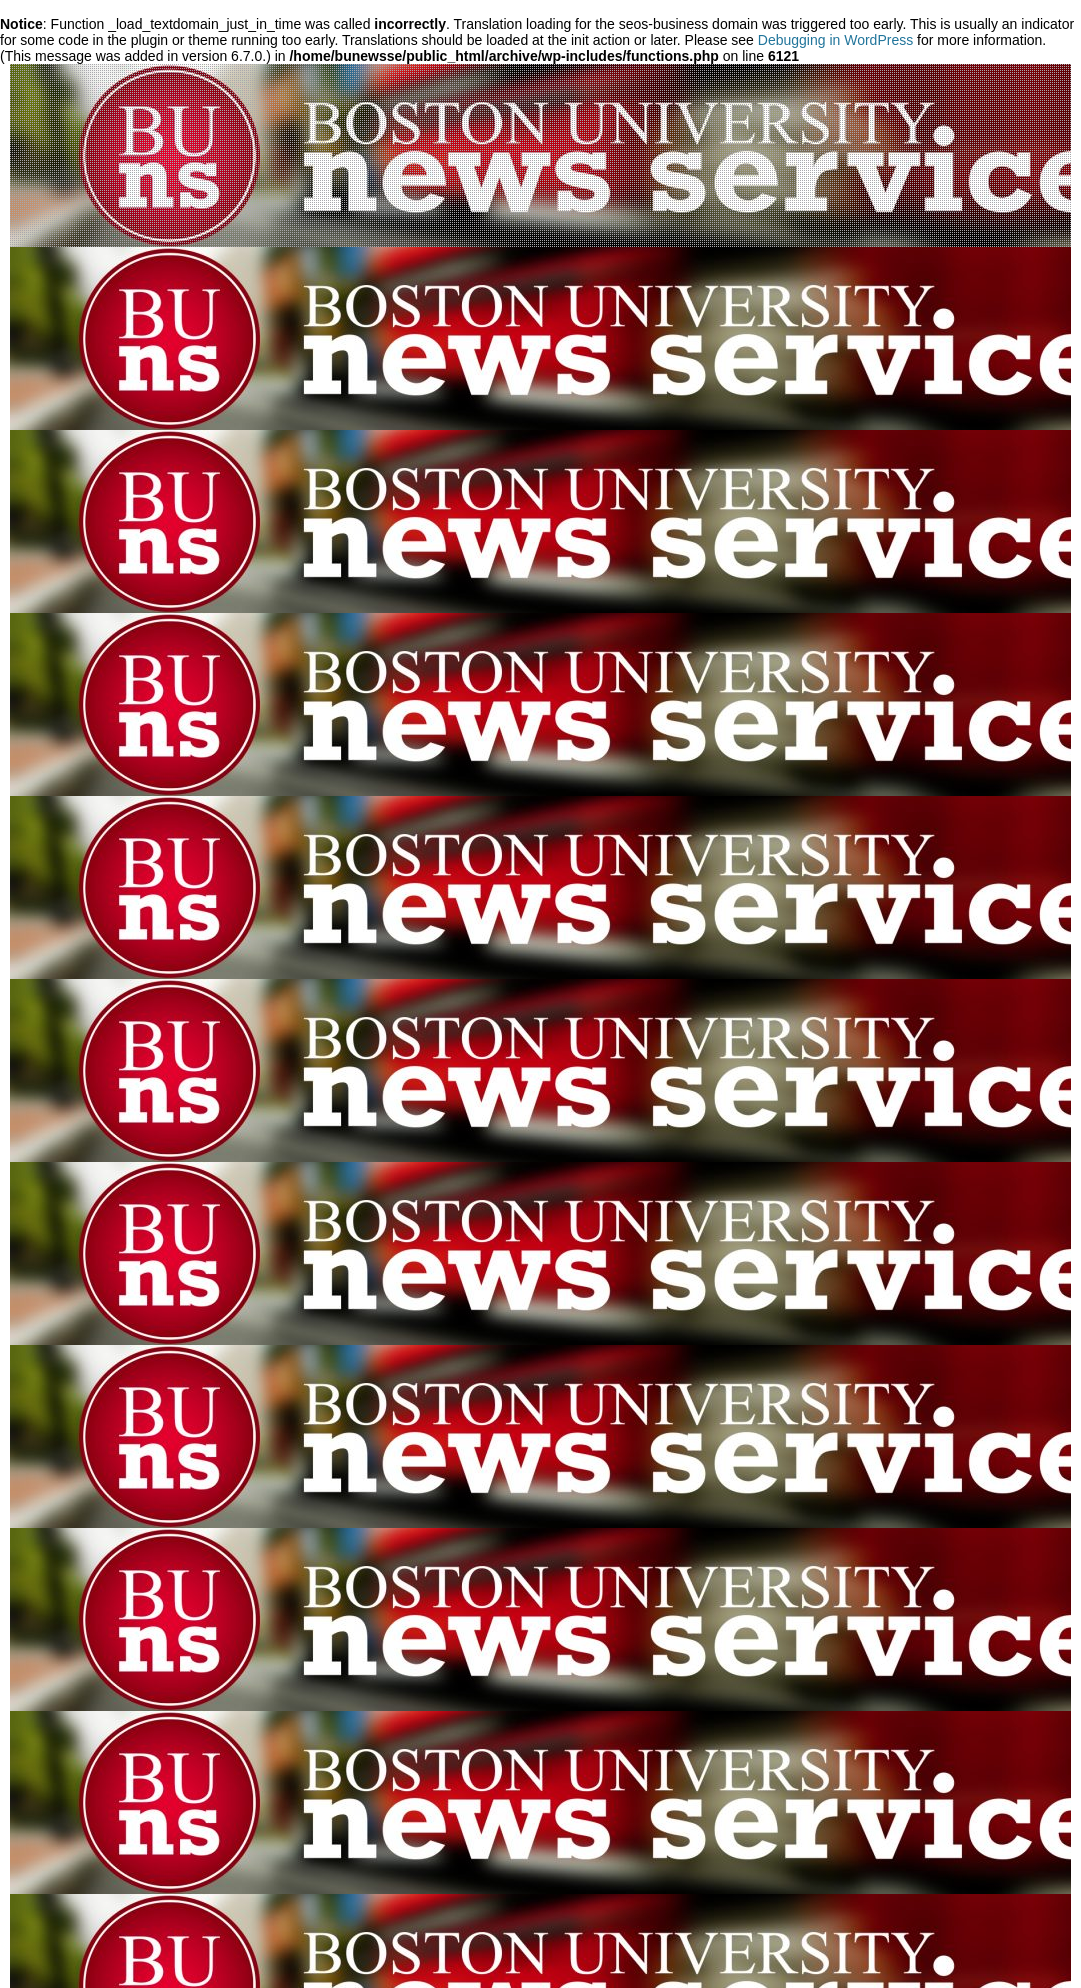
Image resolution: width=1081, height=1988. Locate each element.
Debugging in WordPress (835, 40)
